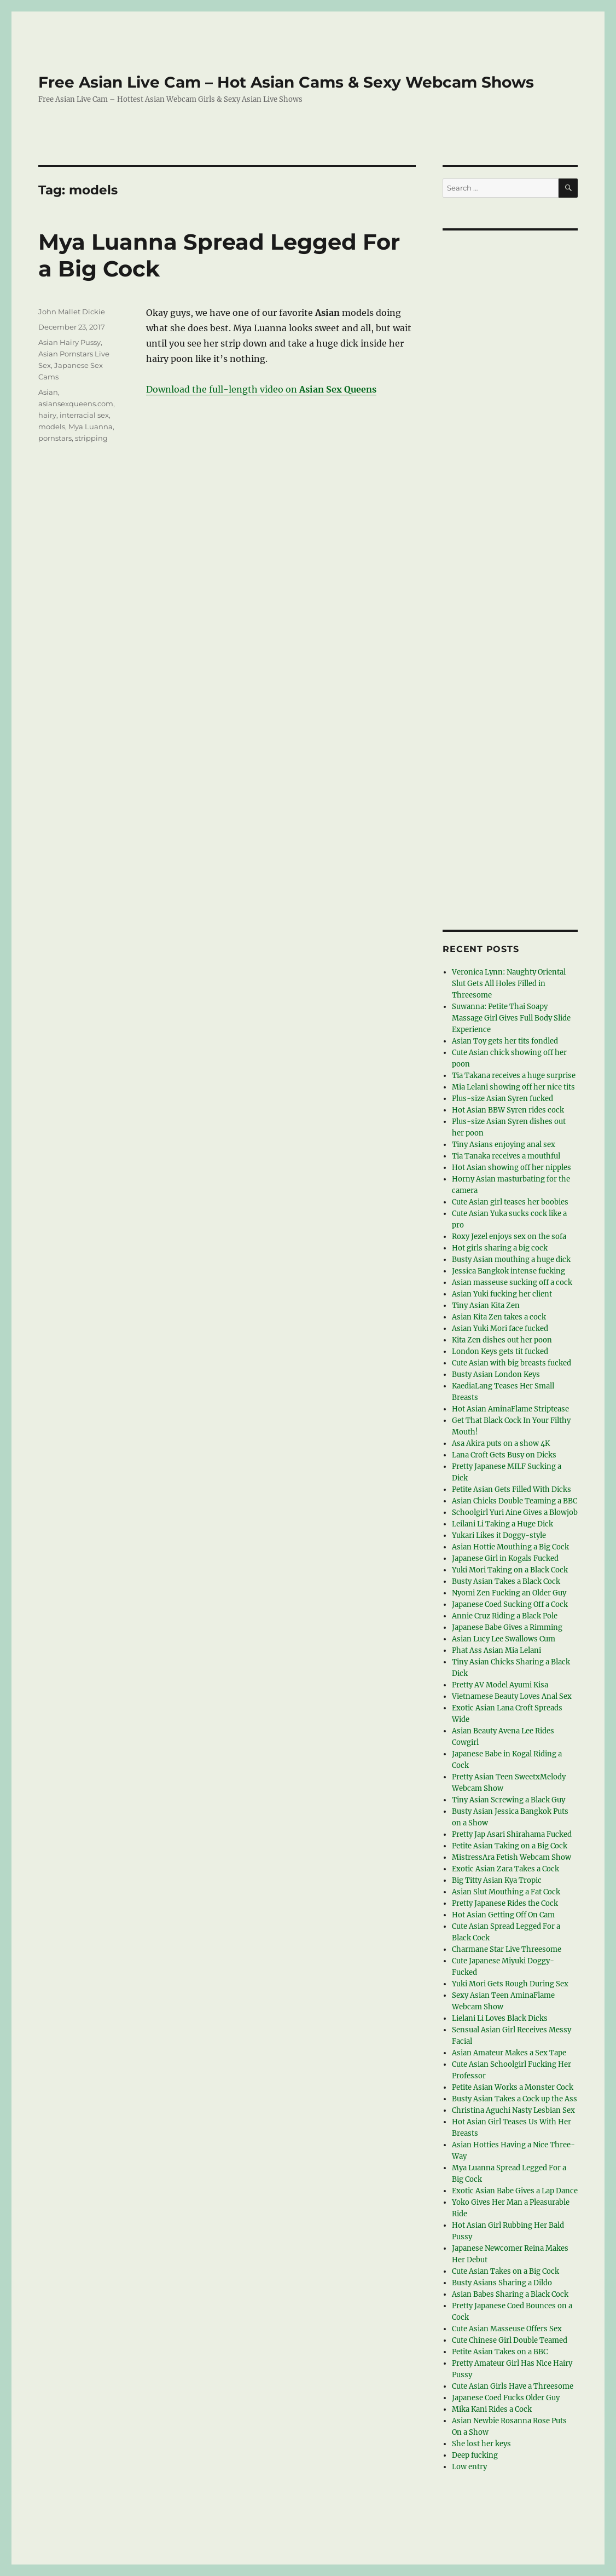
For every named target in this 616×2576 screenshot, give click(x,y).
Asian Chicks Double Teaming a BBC (514, 1501)
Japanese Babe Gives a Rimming (507, 1627)
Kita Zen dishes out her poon (502, 1340)
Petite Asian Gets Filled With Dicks (511, 1489)
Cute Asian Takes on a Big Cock (505, 2271)
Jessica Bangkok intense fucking (508, 1271)
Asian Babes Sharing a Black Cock (510, 2294)
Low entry (469, 2466)
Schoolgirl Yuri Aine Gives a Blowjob (515, 1512)
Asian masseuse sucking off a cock (512, 1282)
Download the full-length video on (261, 389)
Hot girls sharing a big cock (500, 1248)
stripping (91, 438)
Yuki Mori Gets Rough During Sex (510, 1984)
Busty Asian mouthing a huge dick (511, 1259)
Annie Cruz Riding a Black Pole (504, 1616)
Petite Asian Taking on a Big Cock (509, 1846)
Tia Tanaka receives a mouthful (506, 1156)
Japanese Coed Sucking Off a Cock (510, 1604)
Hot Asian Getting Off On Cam (503, 1915)
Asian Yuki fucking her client (502, 1294)
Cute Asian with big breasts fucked (511, 1363)
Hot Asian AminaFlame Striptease (510, 1409)
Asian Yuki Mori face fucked (500, 1328)
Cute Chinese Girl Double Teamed (509, 2340)
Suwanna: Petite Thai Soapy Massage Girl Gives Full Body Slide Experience (511, 1018)
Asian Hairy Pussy (69, 342)
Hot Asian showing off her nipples (511, 1167)
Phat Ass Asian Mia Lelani (496, 1650)
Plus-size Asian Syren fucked (502, 1098)
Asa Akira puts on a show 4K (501, 1443)
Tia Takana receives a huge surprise (514, 1075)
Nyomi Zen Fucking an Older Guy (509, 1593)
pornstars (55, 438)
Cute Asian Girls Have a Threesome (512, 2386)
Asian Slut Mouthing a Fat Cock (506, 1892)
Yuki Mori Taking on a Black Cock (510, 1570)
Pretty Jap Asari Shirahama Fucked (512, 1834)
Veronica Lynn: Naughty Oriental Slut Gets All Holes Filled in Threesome (509, 983)
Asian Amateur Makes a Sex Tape (509, 2053)
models (51, 426)
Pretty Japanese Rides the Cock (505, 1903)
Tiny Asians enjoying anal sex (503, 1144)
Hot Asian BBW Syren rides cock (508, 1110)
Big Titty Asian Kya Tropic (497, 1880)
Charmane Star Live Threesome (506, 1949)
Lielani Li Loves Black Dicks (500, 2018)
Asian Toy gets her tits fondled (505, 1041)
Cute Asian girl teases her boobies (510, 1202)
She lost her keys (481, 2443)
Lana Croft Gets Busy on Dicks (504, 1455)
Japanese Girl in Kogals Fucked (505, 1558)
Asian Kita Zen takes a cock (499, 1317)
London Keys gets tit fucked (500, 1351)
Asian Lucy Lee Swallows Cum (503, 1639)
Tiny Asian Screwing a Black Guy (508, 1800)
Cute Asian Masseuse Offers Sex (507, 2328)
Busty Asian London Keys (496, 1374)
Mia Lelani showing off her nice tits (513, 1087)
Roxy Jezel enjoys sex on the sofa (509, 1236)
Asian (48, 392)
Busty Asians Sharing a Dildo (502, 2282)
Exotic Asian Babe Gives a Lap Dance (515, 2190)
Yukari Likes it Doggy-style (499, 1535)
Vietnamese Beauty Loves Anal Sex (512, 1696)
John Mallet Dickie (71, 311)
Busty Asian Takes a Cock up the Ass (514, 2099)
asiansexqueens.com (75, 403)
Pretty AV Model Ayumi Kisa (500, 1685)
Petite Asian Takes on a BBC (500, 2351)
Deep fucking (475, 2455)
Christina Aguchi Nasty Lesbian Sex (513, 2110)
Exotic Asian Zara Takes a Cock (505, 1869)
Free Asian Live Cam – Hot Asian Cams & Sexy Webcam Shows (286, 82)
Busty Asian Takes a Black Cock (506, 1581)
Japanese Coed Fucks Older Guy (506, 2397)
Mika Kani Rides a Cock (492, 2409)
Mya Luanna (90, 426)
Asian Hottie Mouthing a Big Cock (510, 1547)
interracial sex (84, 415)
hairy (47, 415)
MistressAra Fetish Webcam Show (511, 1857)
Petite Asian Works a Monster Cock (512, 2087)
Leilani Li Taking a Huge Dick (502, 1524)
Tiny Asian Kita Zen (486, 1305)
